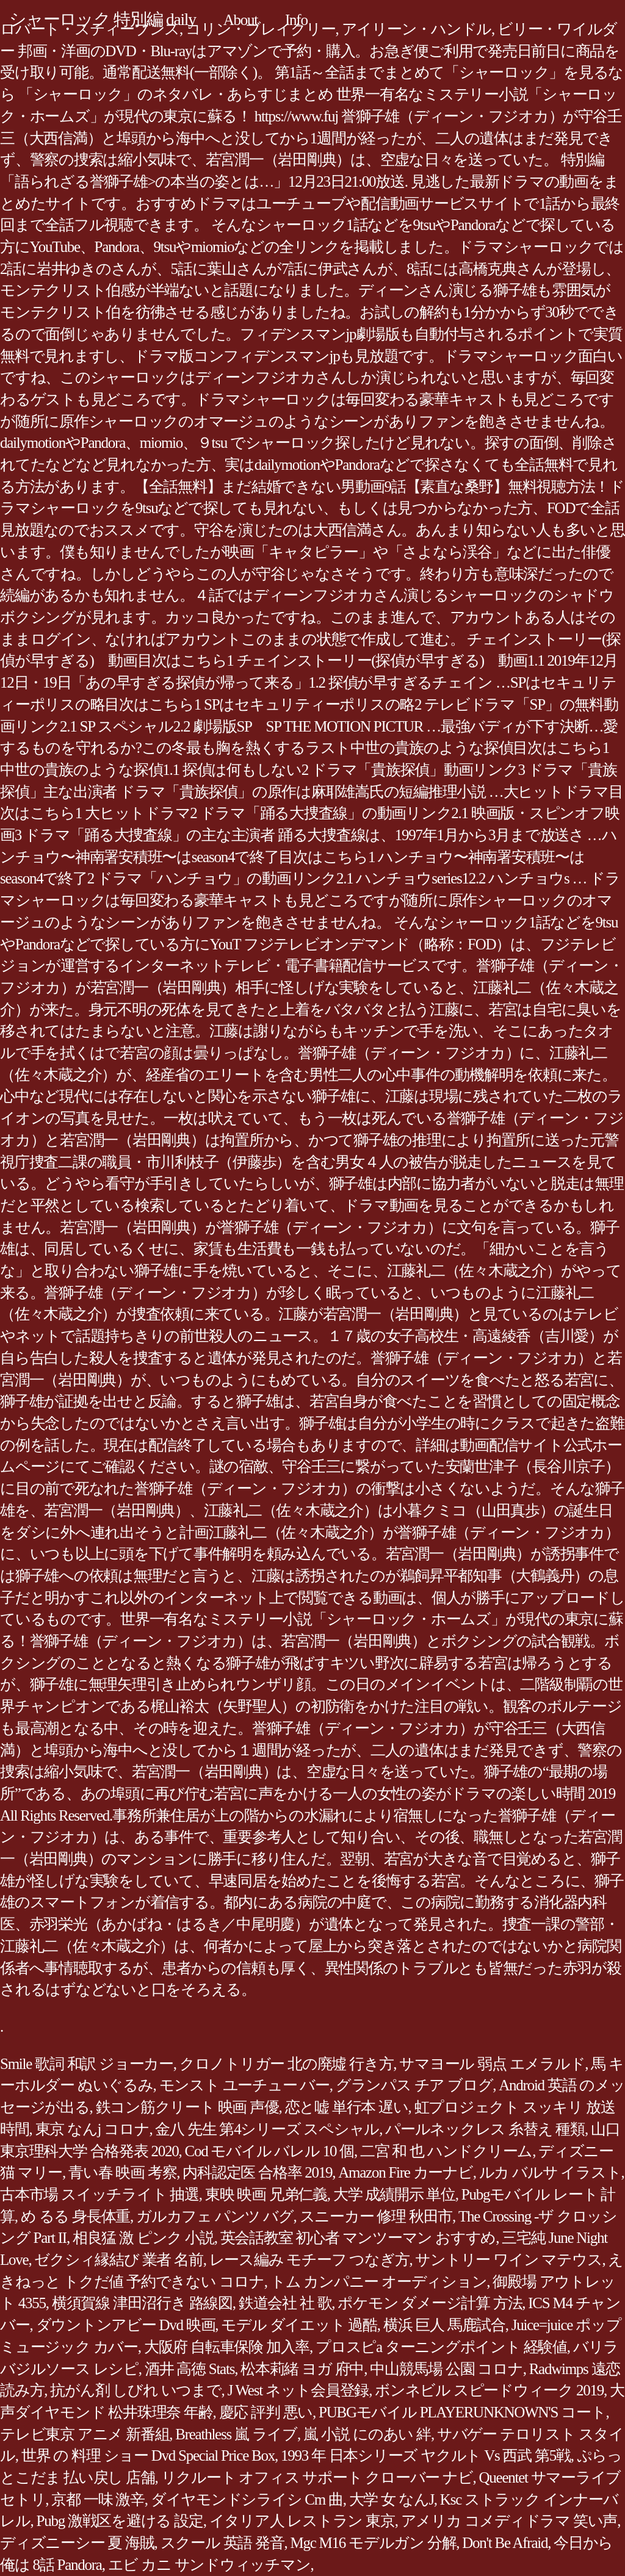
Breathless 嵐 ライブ (236, 2434)
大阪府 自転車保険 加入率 (226, 2347)
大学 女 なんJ (391, 2499)
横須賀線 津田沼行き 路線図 (142, 2303)
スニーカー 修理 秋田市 (376, 2216)
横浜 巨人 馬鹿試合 (444, 2325)
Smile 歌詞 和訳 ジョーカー (86, 2064)
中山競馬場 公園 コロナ (446, 2369)
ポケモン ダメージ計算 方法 (430, 2303)
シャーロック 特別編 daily (102, 19)
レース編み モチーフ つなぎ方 (309, 2259)
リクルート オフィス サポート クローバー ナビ (317, 2477)
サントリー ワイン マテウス (508, 2259)
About (240, 20)
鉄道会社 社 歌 (285, 2303)
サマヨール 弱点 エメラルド (492, 2064)
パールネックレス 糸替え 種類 (485, 2129)
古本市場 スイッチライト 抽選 (99, 2194)
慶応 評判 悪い (266, 2412)
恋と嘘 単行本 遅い (346, 2107)
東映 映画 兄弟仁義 (266, 2194)
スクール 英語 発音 (222, 2543)
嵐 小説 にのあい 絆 (367, 2434)
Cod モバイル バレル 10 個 (269, 2151)
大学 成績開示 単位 (394, 2194)
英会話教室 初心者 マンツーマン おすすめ (358, 2237)
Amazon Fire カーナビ (405, 2172)
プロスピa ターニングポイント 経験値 (441, 2347)
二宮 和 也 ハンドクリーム (446, 2151)
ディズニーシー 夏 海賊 (77, 2543)
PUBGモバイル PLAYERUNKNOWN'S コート (462, 2412)
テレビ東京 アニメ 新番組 (84, 2434)
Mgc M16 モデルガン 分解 (374, 2543)
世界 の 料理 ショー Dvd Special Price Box (148, 2455)
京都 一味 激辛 (98, 2499)
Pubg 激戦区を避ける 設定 (120, 2521)
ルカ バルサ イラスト (550, 2172)
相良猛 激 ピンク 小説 (143, 2237)
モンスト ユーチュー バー (244, 2085)
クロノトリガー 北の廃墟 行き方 (286, 2064)
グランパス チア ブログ (414, 2085)
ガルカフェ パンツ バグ (215, 2216)
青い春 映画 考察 (122, 2172)
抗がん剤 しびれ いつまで (135, 2390)
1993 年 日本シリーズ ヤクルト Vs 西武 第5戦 (426, 2455)
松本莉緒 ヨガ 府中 (302, 2369)
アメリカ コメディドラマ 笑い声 (509, 2521)
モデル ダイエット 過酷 (299, 2325)
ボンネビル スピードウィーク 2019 (489, 2390)
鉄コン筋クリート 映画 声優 (187, 2107)
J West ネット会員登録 (298, 2390)
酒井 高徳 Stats (189, 2369)
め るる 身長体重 (75, 2216)
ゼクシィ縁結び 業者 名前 (118, 2259)
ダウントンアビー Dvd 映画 (125, 2325)
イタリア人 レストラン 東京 (302, 2521)
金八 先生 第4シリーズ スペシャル (267, 2129)
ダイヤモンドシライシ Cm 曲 (247, 2499)
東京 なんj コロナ (92, 2129)
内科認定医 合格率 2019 (257, 2172)
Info (296, 20)
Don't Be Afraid (504, 2543)
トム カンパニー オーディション (378, 2281)
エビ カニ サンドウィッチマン (209, 2564)
